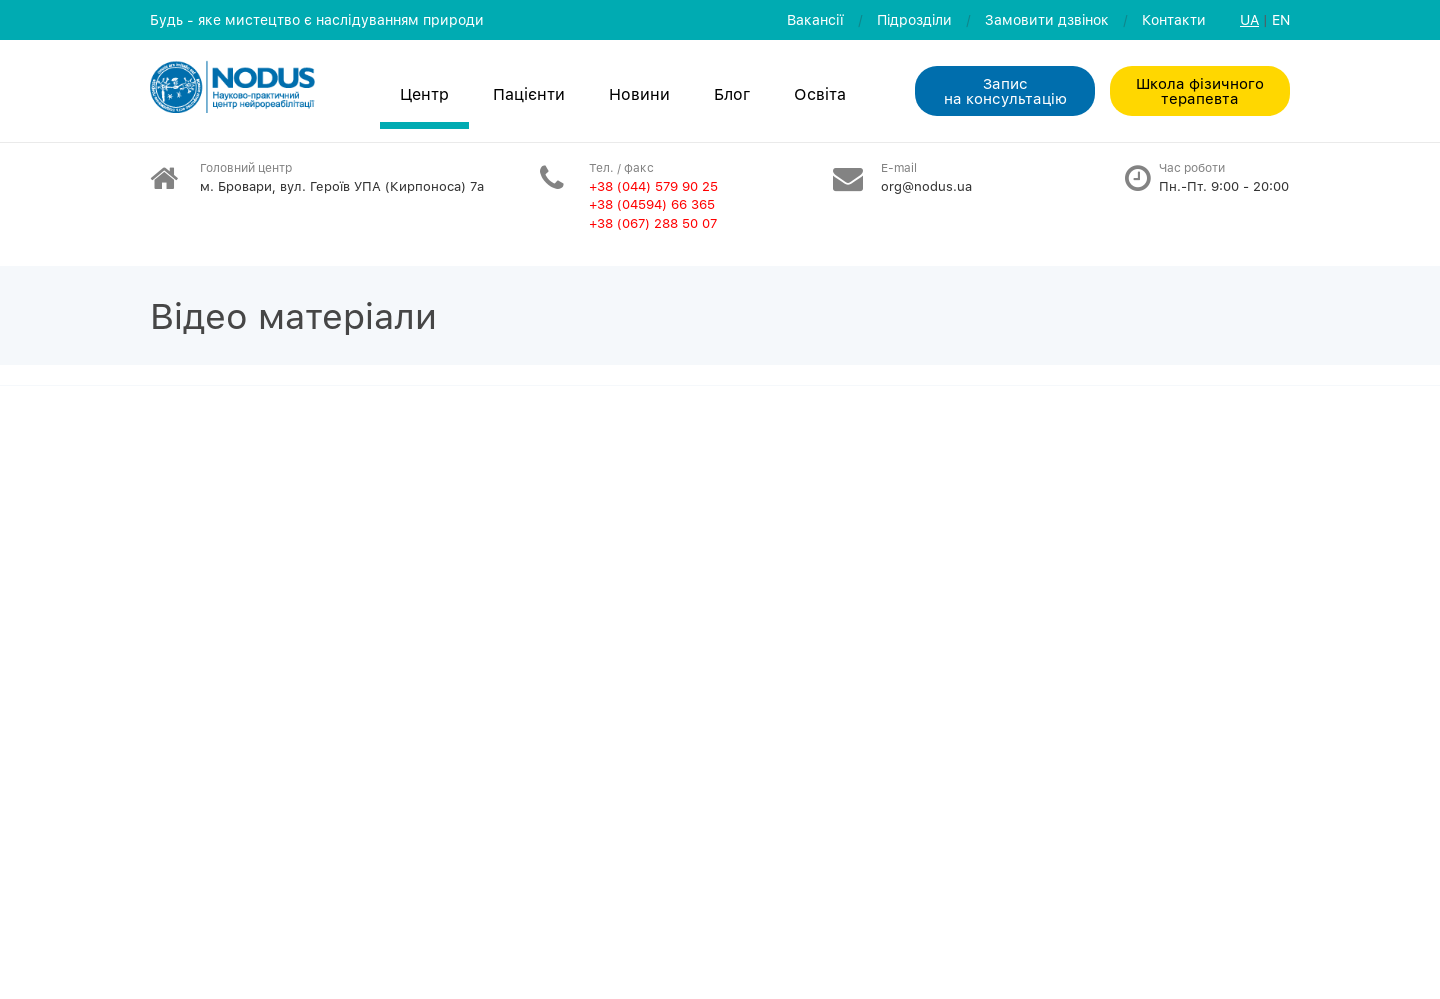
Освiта (820, 94)
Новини (639, 94)
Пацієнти (529, 94)
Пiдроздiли (914, 19)
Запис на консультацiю (1005, 90)
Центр (424, 94)
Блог (732, 94)
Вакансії (815, 19)
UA (1249, 19)
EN (1281, 19)
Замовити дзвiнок (1047, 19)
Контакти (1174, 19)
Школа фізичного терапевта (1200, 90)
